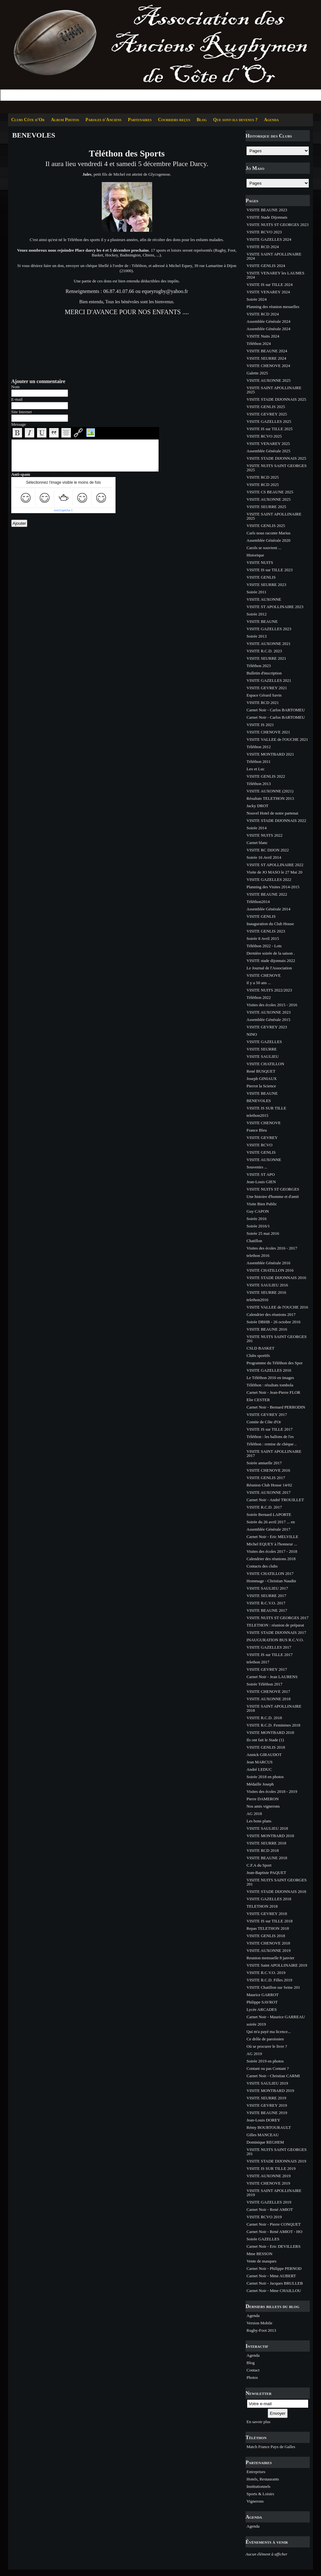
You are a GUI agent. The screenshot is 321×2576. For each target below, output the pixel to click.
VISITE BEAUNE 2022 (267, 894)
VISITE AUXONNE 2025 (269, 380)
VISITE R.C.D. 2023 (264, 650)
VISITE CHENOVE (264, 975)
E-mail (16, 399)
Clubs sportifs (258, 1355)
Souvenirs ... (257, 1167)
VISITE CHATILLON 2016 (270, 1270)
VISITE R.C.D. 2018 (264, 1717)
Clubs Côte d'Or (28, 119)
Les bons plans (259, 1821)
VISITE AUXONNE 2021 (269, 643)
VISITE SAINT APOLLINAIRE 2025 (274, 389)
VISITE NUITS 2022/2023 (269, 990)
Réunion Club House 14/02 (269, 1485)
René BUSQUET (261, 1071)
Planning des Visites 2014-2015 (273, 886)
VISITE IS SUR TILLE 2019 (271, 2168)
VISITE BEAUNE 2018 (267, 1857)
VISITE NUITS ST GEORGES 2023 (277, 224)
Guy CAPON (258, 1211)
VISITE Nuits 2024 (263, 336)
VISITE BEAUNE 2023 (267, 209)
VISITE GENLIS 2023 (266, 931)
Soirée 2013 (256, 636)
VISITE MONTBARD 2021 (270, 754)
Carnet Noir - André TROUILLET (275, 1499)
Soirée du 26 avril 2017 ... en (271, 1521)
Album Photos (65, 119)
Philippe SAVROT (262, 2002)
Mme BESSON (260, 2253)
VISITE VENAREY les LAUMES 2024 (275, 275)
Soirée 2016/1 (258, 1226)
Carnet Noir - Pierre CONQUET (274, 2224)
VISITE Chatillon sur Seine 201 (273, 1987)
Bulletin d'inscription (264, 673)
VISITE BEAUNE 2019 (267, 2112)
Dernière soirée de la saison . (271, 953)
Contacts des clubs (262, 1566)
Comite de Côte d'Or (264, 1421)
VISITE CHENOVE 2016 (268, 1470)
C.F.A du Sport (259, 1865)
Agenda (271, 119)
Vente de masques (261, 2261)
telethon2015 (257, 1115)
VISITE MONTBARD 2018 (270, 1732)
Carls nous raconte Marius (269, 533)
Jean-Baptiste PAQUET (266, 1872)
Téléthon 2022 (259, 997)
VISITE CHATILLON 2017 (270, 1573)
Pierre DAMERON (263, 1798)
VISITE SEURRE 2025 (266, 506)
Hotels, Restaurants (263, 2479)
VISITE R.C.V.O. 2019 (266, 1972)
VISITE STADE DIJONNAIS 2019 (276, 2161)
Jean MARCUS (260, 1762)
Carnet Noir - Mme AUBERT (271, 2275)
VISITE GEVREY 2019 (267, 2105)
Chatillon (254, 1240)
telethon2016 (257, 1299)
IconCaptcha (62, 510)
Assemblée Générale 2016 (268, 1262)
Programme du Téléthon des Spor (275, 1362)
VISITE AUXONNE (264, 599)
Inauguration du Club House (270, 923)
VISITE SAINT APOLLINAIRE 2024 (274, 256)
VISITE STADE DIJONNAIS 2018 (276, 1891)
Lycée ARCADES (262, 2009)
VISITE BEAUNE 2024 (267, 350)
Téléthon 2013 (259, 783)
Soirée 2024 (256, 299)
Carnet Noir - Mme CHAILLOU (274, 2290)
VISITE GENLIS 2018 (266, 1747)
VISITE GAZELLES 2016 (269, 1370)
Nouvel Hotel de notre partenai (272, 813)
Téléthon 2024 (259, 343)
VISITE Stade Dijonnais (267, 217)
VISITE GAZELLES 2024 (269, 239)
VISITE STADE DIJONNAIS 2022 (276, 820)
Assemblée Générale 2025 (268, 450)
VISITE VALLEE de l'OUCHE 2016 (277, 1307)
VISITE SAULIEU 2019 (267, 2083)
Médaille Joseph (260, 1784)
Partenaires (140, 119)
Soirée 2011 (256, 592)
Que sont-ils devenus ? (235, 119)
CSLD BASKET (260, 1348)
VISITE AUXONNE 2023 (269, 1012)
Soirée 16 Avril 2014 (264, 857)
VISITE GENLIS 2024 (266, 265)
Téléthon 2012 (259, 746)
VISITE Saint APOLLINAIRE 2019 (277, 1965)
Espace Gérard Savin (264, 695)
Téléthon (256, 2437)
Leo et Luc (256, 768)
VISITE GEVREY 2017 (267, 1414)
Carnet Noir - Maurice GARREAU (276, 2016)
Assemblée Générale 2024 (268, 321)
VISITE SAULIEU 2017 (267, 1588)
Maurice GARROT (263, 1994)
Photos (252, 2377)
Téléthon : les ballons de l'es (270, 1436)
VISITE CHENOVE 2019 (268, 2183)
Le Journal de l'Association (269, 968)
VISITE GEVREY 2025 (267, 414)
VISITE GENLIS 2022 (266, 776)
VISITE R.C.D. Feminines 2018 (273, 1725)
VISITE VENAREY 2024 (268, 291)
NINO (252, 1034)
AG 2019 (254, 2053)
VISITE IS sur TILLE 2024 (269, 284)
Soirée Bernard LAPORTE (269, 1514)
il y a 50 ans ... (259, 982)
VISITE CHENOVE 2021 (268, 732)
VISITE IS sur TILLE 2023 (269, 569)
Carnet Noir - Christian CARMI (273, 2075)
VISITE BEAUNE (262, 621)
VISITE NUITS (260, 562)
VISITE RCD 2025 (263, 477)
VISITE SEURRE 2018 (266, 1843)
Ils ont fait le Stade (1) (265, 1739)
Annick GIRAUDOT (264, 1754)
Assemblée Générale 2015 (268, 1019)
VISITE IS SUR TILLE (266, 1108)
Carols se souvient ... (264, 547)
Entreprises (256, 2471)
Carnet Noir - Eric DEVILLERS (273, 2246)
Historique (255, 555)
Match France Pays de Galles (271, 2446)
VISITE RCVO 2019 (264, 2216)
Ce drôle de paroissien (265, 2039)
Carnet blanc (257, 842)
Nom (15, 386)
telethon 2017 (258, 1662)
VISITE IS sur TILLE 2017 (269, 1429)
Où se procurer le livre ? (267, 2046)
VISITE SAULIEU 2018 (267, 1828)
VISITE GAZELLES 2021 (269, 680)
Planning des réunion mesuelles (273, 306)
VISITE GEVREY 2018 (267, 1913)
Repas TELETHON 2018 (268, 1928)
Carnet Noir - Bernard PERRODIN (276, 1407)
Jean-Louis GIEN (261, 1181)
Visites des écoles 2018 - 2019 (272, 1791)
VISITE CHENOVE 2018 (268, 1943)
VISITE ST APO (261, 1174)
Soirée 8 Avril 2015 (263, 938)
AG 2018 (254, 1813)
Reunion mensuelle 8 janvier (270, 1957)
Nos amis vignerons (263, 1806)
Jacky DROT (257, 805)
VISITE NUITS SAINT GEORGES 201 (277, 1338)
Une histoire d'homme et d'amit (273, 1196)
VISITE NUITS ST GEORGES (273, 1189)
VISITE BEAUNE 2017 (267, 1610)
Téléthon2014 (258, 901)
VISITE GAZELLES (264, 1041)
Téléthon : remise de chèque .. (272, 1444)
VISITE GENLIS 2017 (266, 1477)
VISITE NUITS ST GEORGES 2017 (277, 1617)
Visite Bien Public (262, 1203)
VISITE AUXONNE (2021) (270, 791)
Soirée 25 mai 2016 (263, 1233)
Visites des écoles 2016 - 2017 (272, 1248)
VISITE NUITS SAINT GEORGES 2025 (277, 467)
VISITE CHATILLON (265, 1063)
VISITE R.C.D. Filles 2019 (269, 1980)
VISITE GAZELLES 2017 (269, 1647)
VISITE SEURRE (262, 1049)
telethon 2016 (258, 1255)
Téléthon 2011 (259, 761)
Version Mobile (260, 2323)
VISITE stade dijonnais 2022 (271, 960)
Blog (202, 119)
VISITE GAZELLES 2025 (269, 421)
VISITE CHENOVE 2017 (268, 1691)
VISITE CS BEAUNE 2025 (270, 491)
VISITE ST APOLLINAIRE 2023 (275, 606)
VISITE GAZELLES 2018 (269, 1898)
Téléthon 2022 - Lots (264, 945)
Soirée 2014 (256, 827)
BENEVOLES (259, 1100)
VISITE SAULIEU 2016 (267, 1285)
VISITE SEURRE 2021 (266, 658)
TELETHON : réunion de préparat (275, 1625)
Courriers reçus (174, 119)
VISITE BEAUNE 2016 (267, 1329)
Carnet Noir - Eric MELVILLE (272, 1536)
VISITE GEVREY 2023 (267, 1027)
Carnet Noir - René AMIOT (270, 2209)
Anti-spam (20, 474)
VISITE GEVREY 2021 (267, 687)
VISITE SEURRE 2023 (266, 584)
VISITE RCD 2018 (263, 1850)
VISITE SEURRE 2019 (266, 2097)
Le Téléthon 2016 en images (270, 1377)
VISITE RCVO (260, 1144)
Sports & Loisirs (260, 2493)
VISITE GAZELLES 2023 (269, 628)
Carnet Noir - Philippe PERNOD (274, 2268)
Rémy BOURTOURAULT (269, 2127)
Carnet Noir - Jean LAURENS (272, 1676)
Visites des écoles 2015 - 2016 (272, 1004)
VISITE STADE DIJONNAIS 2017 (276, 1632)
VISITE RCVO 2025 (264, 436)
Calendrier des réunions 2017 (271, 1314)
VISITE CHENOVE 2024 (268, 365)
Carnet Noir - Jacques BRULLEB (275, 2283)
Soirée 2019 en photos (265, 2061)
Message (18, 424)
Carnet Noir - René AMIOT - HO (274, 2231)
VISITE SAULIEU (263, 1056)
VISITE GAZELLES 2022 (269, 879)
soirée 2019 (256, 2024)
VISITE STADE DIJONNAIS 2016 (276, 1277)
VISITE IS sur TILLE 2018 (269, 1921)
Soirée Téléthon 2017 (264, 1684)
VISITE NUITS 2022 (264, 835)
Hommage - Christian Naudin (271, 1580)
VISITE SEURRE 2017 (266, 1595)
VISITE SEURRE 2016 (266, 1292)
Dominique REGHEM (265, 2142)
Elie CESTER (258, 1399)
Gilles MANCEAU (263, 2134)
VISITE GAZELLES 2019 (269, 2202)
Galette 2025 (257, 373)
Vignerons (255, 2501)
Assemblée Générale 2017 (268, 1529)
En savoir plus (258, 2421)
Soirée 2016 (256, 1218)
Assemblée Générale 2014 (268, 909)
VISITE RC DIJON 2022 (268, 850)
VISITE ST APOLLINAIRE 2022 (275, 864)
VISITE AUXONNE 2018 (269, 1698)
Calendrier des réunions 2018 (271, 1558)
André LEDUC (259, 1769)
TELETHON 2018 (262, 1906)
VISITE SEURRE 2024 (266, 358)
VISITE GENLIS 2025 (266, 406)
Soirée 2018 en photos (265, 1776)
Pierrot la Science (261, 1085)
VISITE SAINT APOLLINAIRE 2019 (274, 2192)
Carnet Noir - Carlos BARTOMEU (276, 709)
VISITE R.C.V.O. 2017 (266, 1603)
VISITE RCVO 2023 (264, 232)
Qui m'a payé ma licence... (269, 2031)
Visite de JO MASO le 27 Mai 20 (274, 872)
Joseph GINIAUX (262, 1078)
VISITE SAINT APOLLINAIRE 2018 (274, 1708)
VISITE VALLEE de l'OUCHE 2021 (277, 739)
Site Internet (21, 411)
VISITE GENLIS (261, 577)
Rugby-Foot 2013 (261, 2330)
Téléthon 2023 (259, 665)
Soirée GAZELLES (263, 2239)
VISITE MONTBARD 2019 (270, 2090)
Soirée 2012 (256, 614)
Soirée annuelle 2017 (264, 1462)
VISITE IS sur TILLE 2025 (269, 428)
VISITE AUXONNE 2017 (269, 1492)
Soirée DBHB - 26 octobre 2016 (273, 1321)
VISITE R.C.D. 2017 (264, 1507)
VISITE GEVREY (262, 1137)
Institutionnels (258, 2486)
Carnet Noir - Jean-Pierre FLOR (273, 1392)
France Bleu (257, 1130)
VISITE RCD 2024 (263, 246)
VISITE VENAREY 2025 (268, 443)
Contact (253, 2370)
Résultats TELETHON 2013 (270, 798)
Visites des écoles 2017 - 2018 (272, 1551)
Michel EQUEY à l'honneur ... (272, 1544)
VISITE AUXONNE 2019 (269, 1950)
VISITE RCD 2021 (263, 702)
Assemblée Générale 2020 (268, 540)
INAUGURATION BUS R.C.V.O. (275, 1639)
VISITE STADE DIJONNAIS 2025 (276, 399)
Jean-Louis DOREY (263, 2120)
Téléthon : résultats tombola (270, 1385)
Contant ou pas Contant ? (268, 2068)
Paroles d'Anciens (103, 119)
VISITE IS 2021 (260, 724)
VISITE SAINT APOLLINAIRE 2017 (274, 1453)
